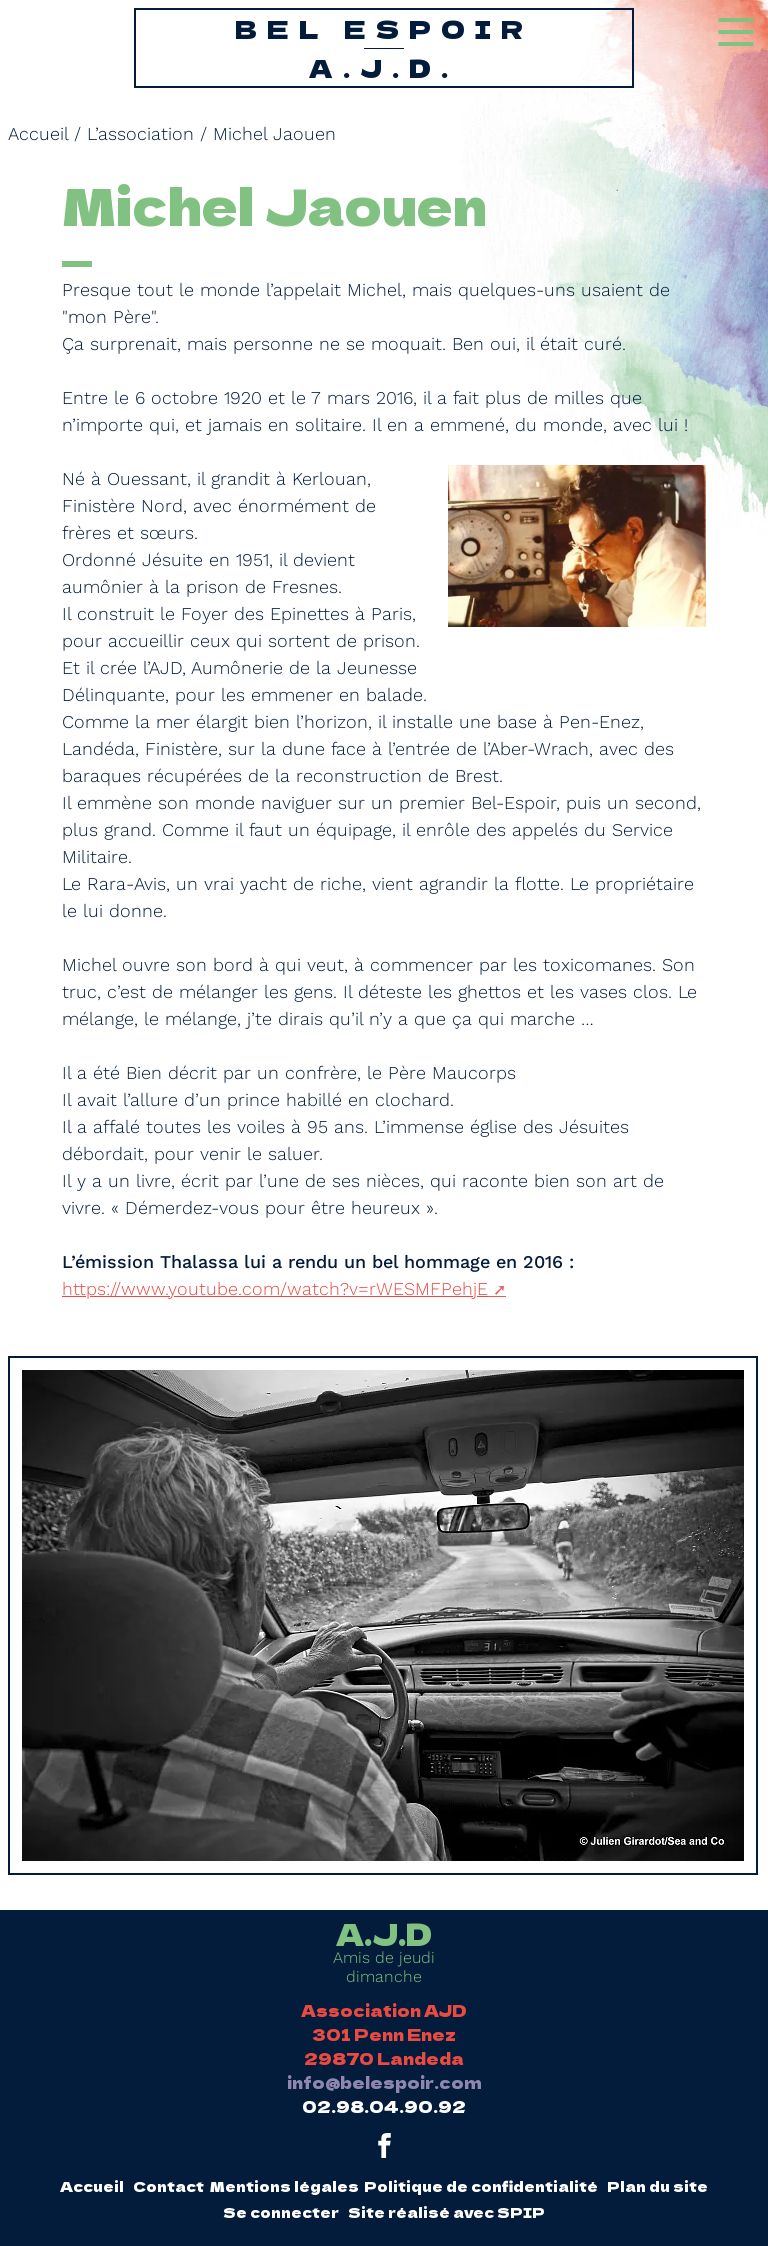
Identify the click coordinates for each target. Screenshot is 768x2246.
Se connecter (281, 2212)
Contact (168, 2186)
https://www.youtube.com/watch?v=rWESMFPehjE (275, 1288)
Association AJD (384, 2010)
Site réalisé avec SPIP (446, 2212)
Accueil (38, 133)
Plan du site (657, 2186)
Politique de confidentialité (481, 2186)
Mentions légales (284, 2186)
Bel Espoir (384, 48)
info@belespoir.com (384, 2082)
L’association (140, 133)
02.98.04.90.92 (384, 2106)
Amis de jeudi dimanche (384, 1952)
